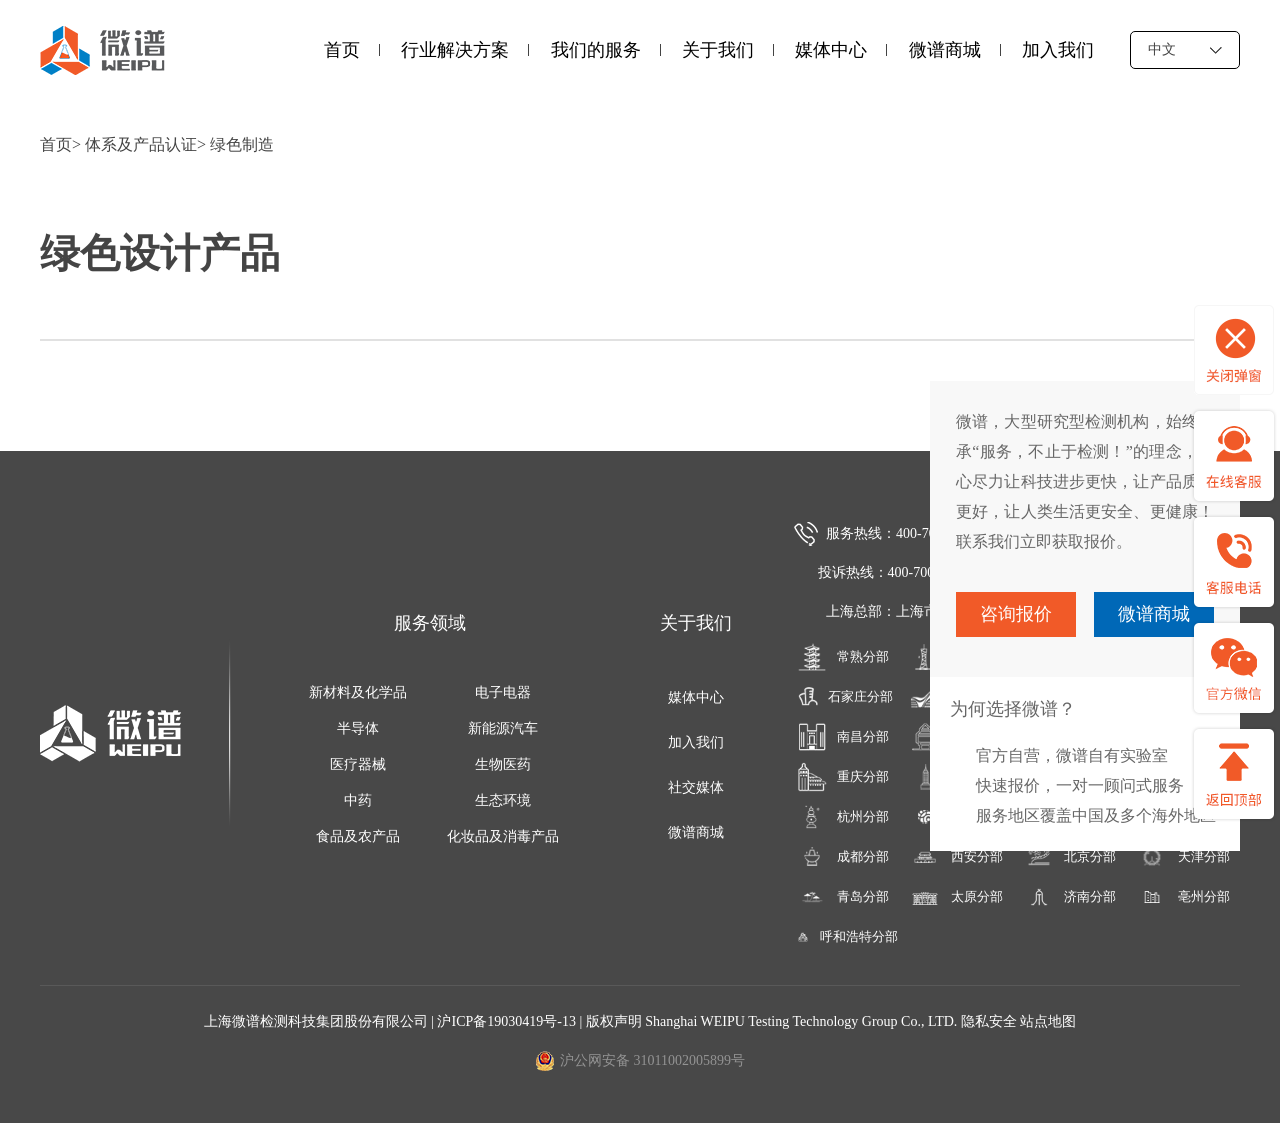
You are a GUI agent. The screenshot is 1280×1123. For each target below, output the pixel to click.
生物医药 (503, 764)
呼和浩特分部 (843, 937)
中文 (1185, 49)
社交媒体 (696, 787)
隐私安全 (989, 1021)
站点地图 (1048, 1021)
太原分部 (956, 897)
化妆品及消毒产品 (503, 836)
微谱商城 (945, 50)
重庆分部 (843, 777)
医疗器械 (358, 764)
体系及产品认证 (141, 144)
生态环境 (503, 800)
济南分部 (1070, 897)
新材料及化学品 (358, 692)
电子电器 (503, 692)
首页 (342, 50)
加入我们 (1058, 50)
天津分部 (1183, 857)
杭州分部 (843, 817)
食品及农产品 (358, 836)
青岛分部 (843, 897)
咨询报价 (1016, 614)
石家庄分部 (842, 697)
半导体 (358, 728)
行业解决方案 (455, 50)
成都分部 (843, 857)
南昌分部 (843, 737)
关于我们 (718, 50)
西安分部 (956, 857)
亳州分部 (1183, 897)
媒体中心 (831, 50)
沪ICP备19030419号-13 (508, 1021)
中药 (358, 800)
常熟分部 (843, 657)
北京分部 (1070, 857)
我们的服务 (596, 50)
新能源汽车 (503, 728)
